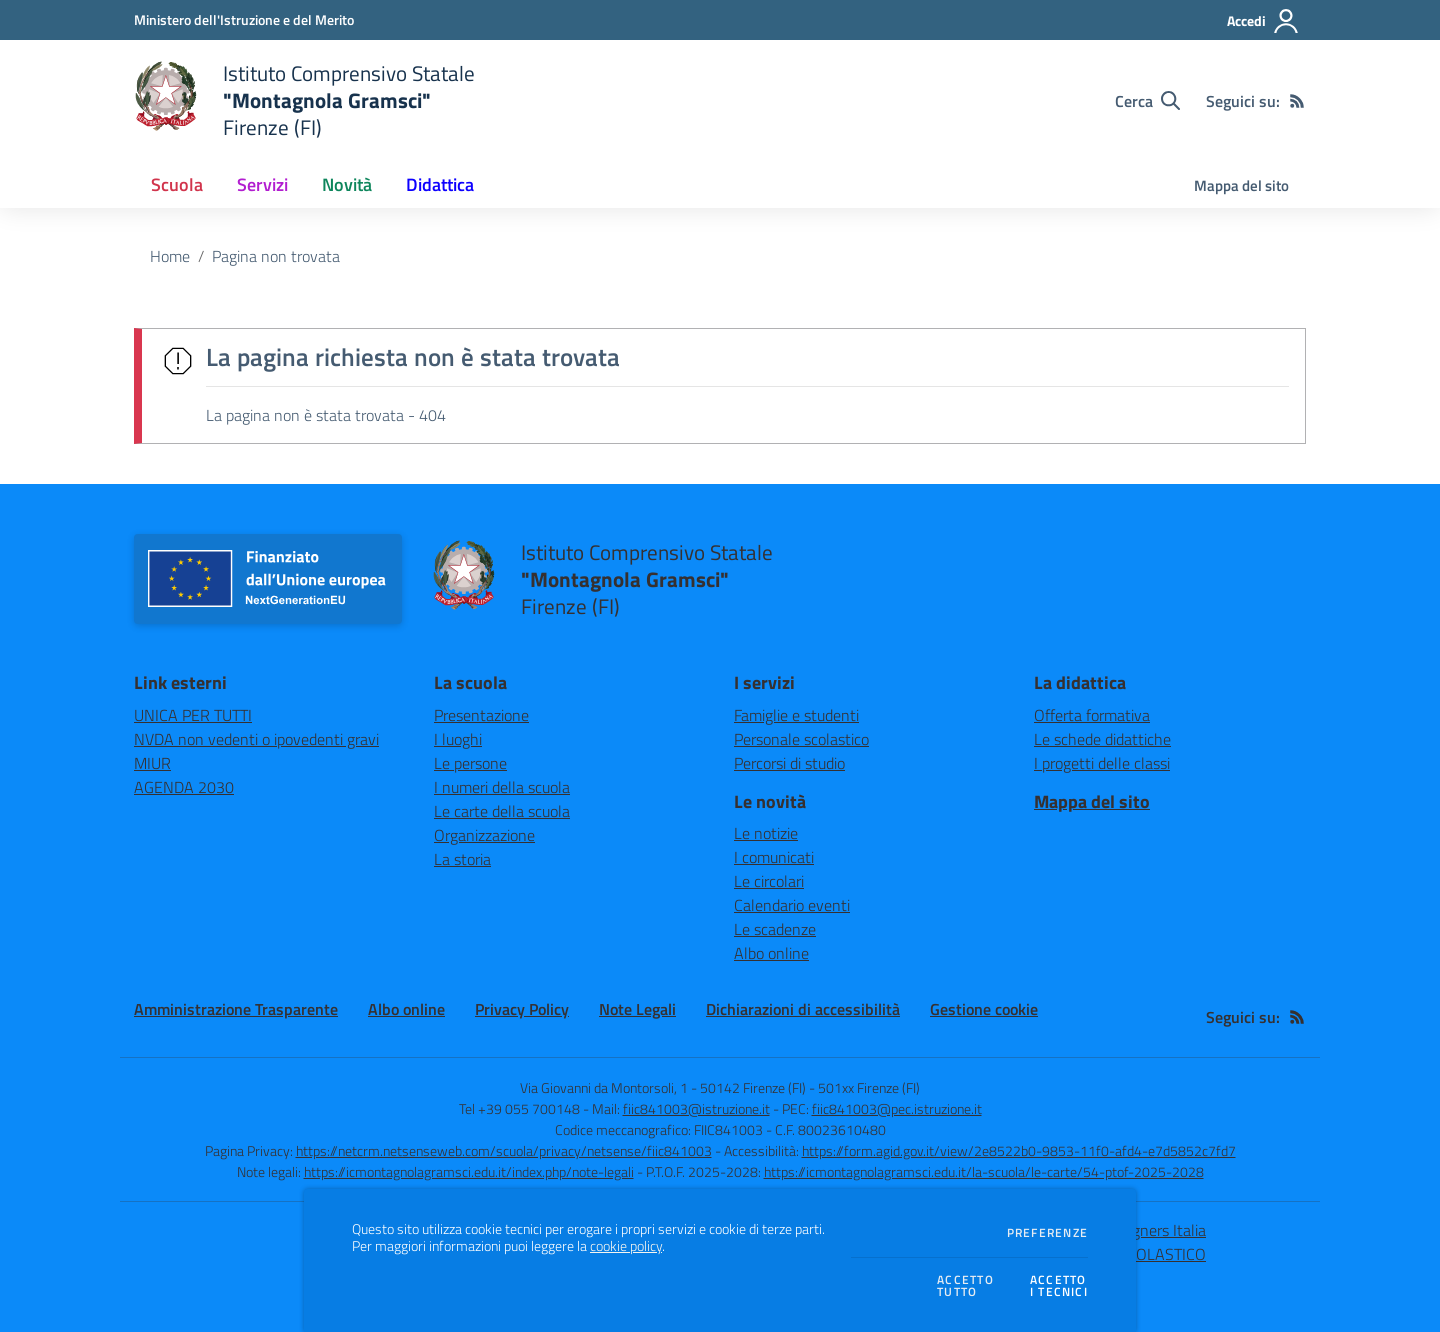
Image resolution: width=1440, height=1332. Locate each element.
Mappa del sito (1241, 185)
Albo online (771, 953)
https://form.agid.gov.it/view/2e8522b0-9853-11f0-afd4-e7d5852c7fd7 (1019, 1150)
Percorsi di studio (789, 763)
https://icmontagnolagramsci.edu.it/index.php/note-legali (469, 1171)
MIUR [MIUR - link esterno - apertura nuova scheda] (152, 763)
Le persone (470, 763)
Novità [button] (347, 184)
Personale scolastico (801, 739)
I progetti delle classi (1102, 763)
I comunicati (774, 857)
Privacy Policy (522, 1009)
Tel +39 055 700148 (519, 1108)
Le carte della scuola (502, 811)
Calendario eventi (792, 905)
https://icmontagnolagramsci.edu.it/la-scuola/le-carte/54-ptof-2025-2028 (984, 1171)
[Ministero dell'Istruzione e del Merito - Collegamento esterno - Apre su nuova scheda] (244, 19)
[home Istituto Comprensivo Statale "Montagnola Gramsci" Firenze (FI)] (304, 100)
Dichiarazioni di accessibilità (803, 1009)
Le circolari (769, 881)
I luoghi (458, 739)
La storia (462, 859)
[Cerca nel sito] (1147, 101)
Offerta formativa (1092, 715)
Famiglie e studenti (796, 715)
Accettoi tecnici (1059, 1286)
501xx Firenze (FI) (869, 1087)
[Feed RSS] (1297, 101)
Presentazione (481, 715)
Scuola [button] (177, 184)
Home (170, 256)
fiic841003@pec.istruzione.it (897, 1108)
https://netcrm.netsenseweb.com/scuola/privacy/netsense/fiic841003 (504, 1150)
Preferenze (1047, 1233)
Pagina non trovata (276, 256)
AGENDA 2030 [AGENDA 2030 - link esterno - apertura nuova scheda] (184, 787)
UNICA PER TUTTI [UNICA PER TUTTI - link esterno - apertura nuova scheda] (193, 715)
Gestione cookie (984, 1009)
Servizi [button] (262, 184)
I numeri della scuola (502, 787)
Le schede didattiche (1102, 739)
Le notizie (766, 833)
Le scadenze (775, 929)
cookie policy (626, 1246)
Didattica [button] (440, 184)
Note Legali (637, 1009)
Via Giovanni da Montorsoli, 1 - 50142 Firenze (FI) (663, 1087)
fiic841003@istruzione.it (696, 1108)
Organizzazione (484, 835)
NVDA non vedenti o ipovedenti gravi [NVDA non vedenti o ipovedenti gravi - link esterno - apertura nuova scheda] (256, 739)
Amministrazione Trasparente (236, 1009)
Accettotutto (965, 1286)
